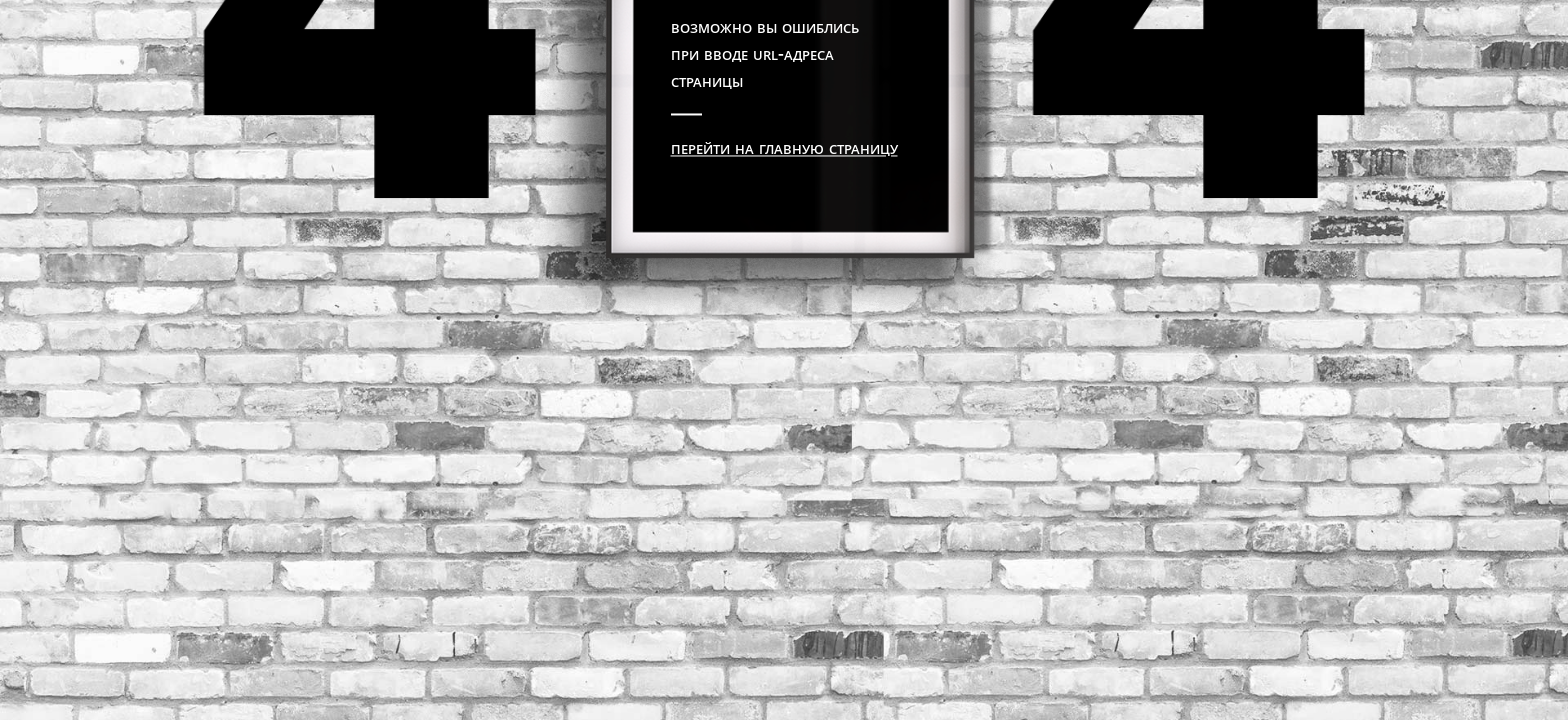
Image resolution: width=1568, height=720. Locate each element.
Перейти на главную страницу (784, 147)
